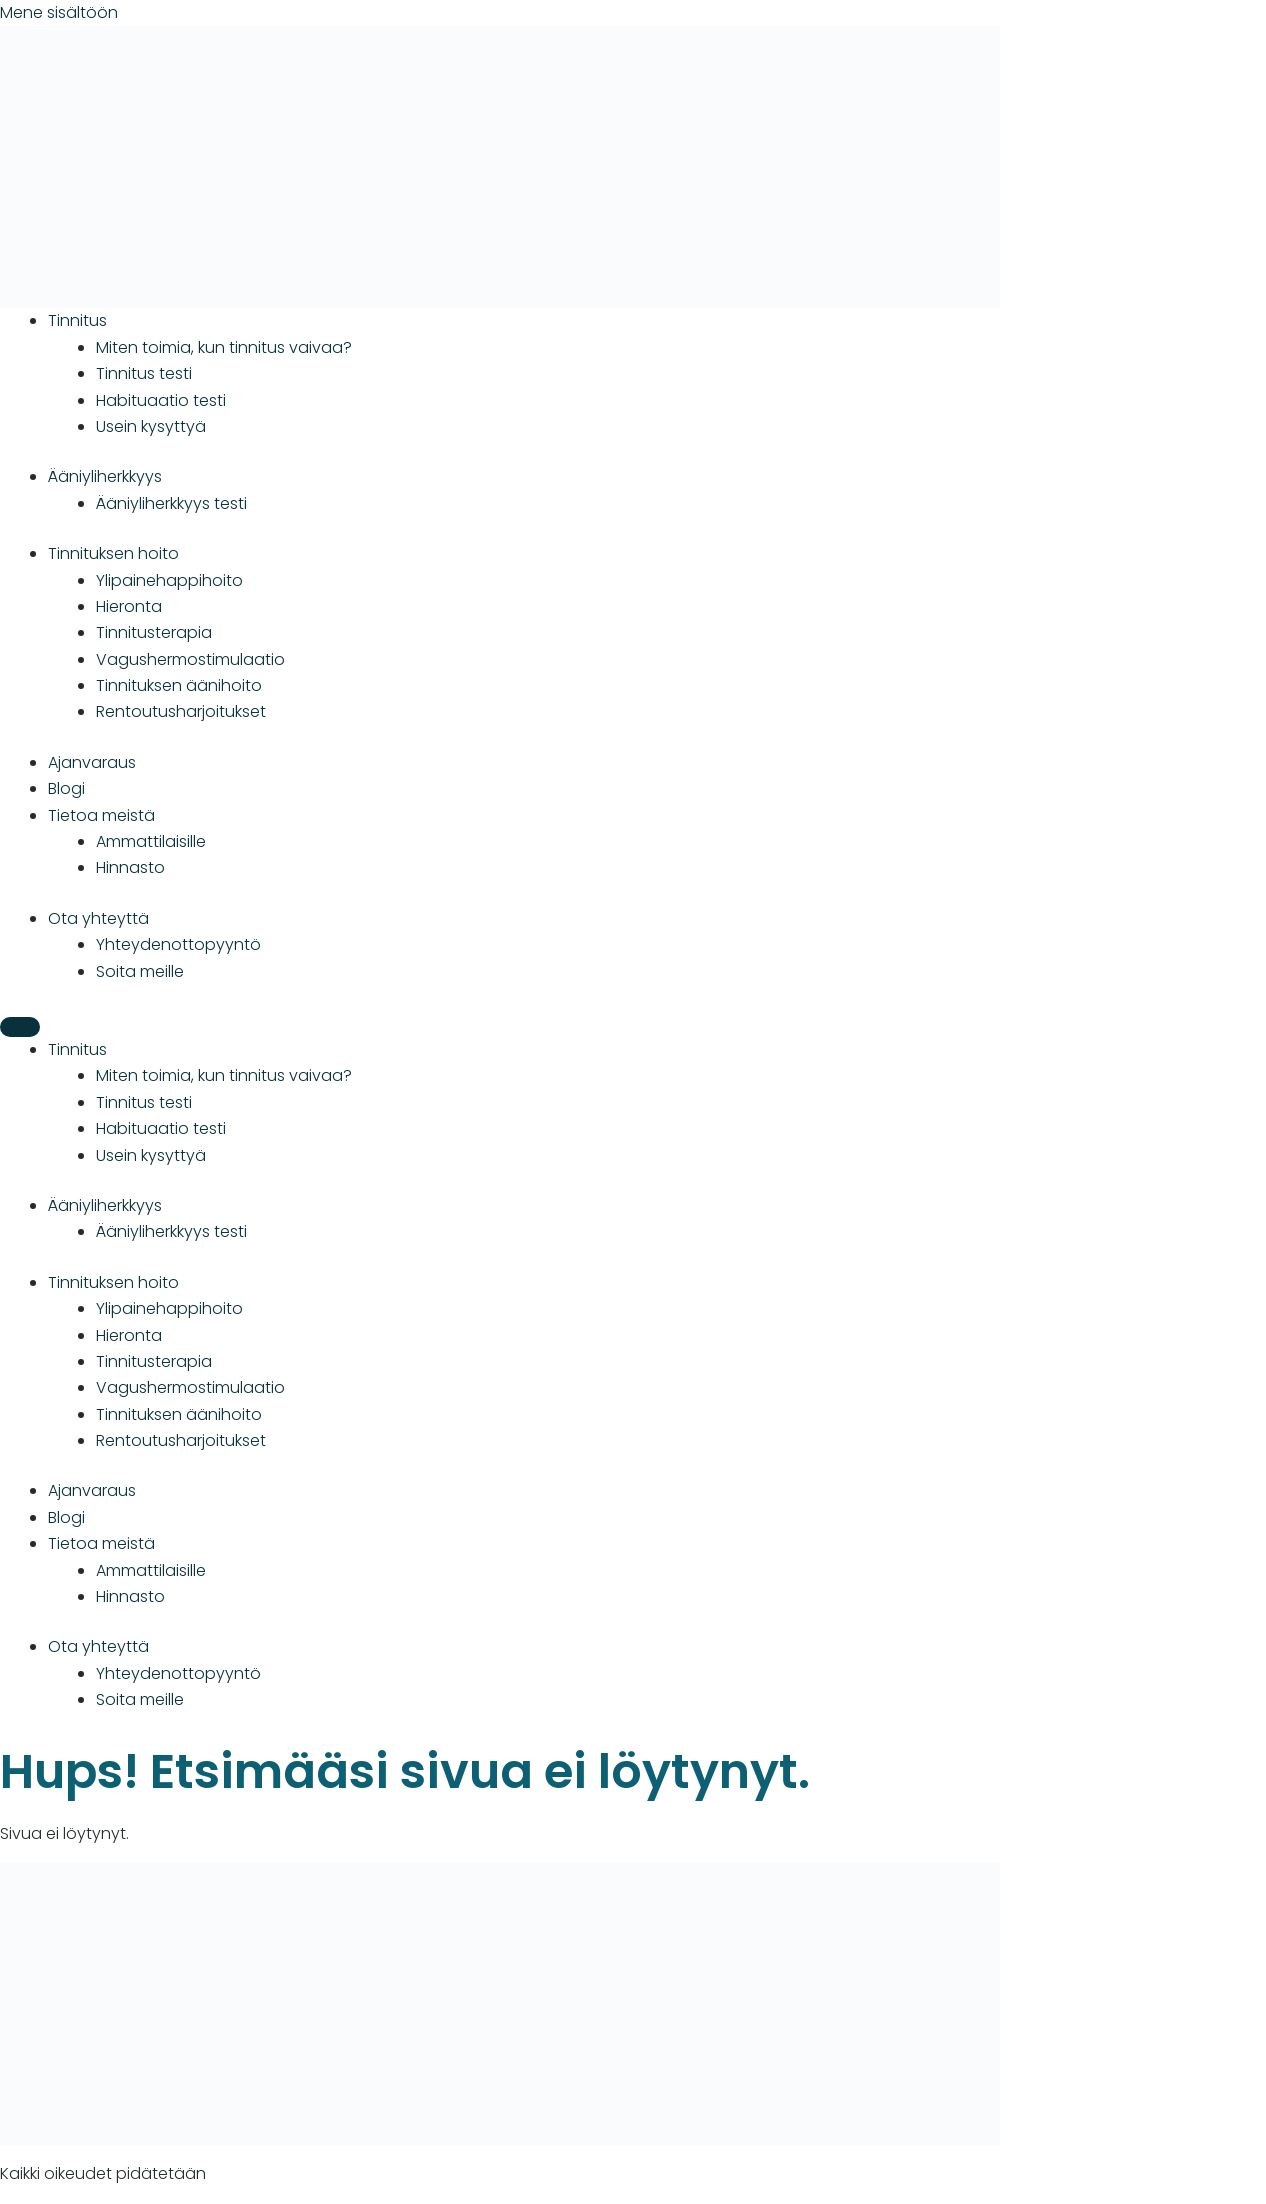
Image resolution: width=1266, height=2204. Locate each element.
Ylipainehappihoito (169, 580)
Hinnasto (130, 867)
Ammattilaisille (151, 841)
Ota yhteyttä (98, 918)
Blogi (66, 788)
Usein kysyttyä (151, 426)
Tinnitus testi (144, 373)
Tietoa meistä (101, 815)
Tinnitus (77, 320)
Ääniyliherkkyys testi (171, 503)
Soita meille (140, 971)
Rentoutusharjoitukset (181, 711)
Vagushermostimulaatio (190, 659)
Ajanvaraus (92, 762)
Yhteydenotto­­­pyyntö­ (178, 944)
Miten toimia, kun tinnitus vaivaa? (224, 347)
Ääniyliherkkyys (105, 476)
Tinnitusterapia (154, 632)
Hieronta (129, 606)
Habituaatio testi (161, 400)
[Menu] (20, 1027)
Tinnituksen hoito (113, 553)
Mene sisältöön (59, 12)
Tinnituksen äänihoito (179, 685)
